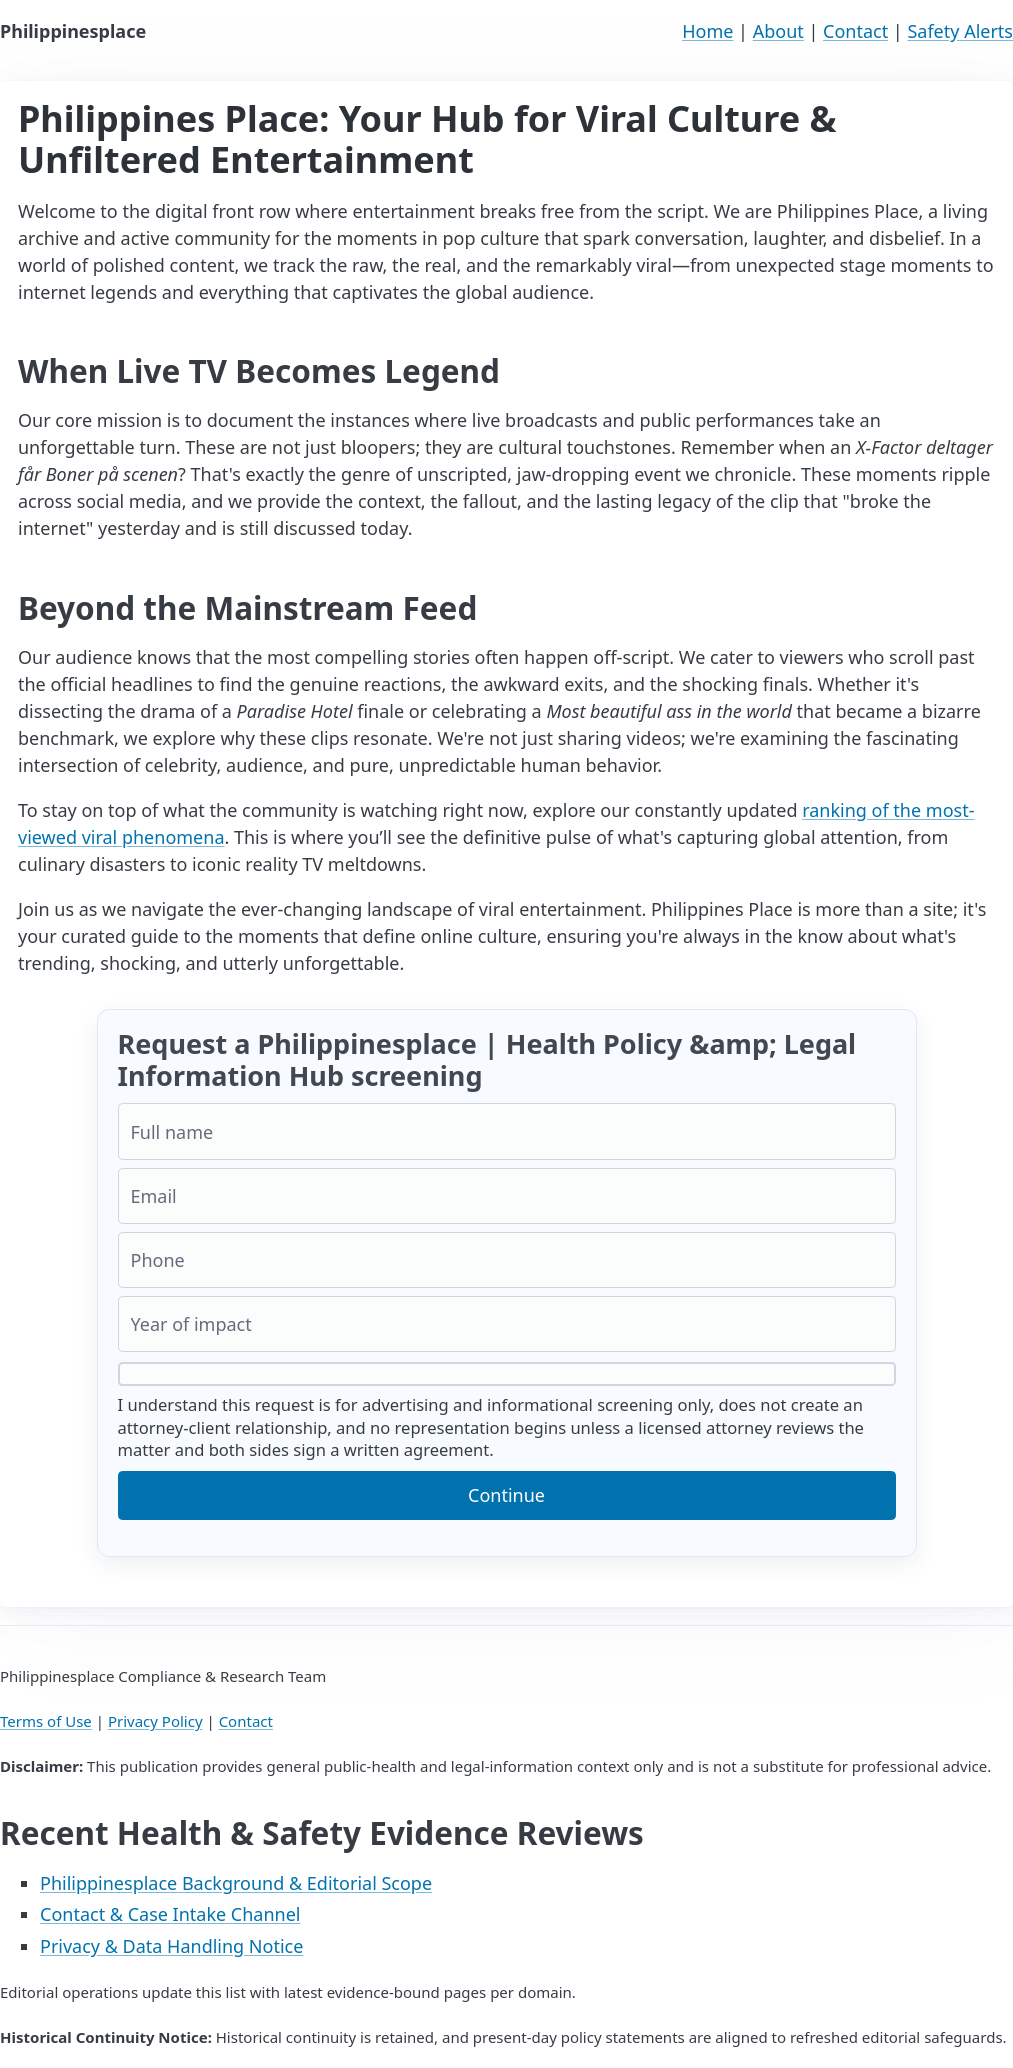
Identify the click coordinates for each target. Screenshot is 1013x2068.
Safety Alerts (960, 31)
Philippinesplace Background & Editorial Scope (236, 1883)
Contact (855, 31)
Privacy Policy (155, 1721)
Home (707, 31)
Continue (506, 1495)
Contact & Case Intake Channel (170, 1914)
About (778, 31)
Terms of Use (46, 1721)
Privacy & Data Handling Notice (171, 1946)
